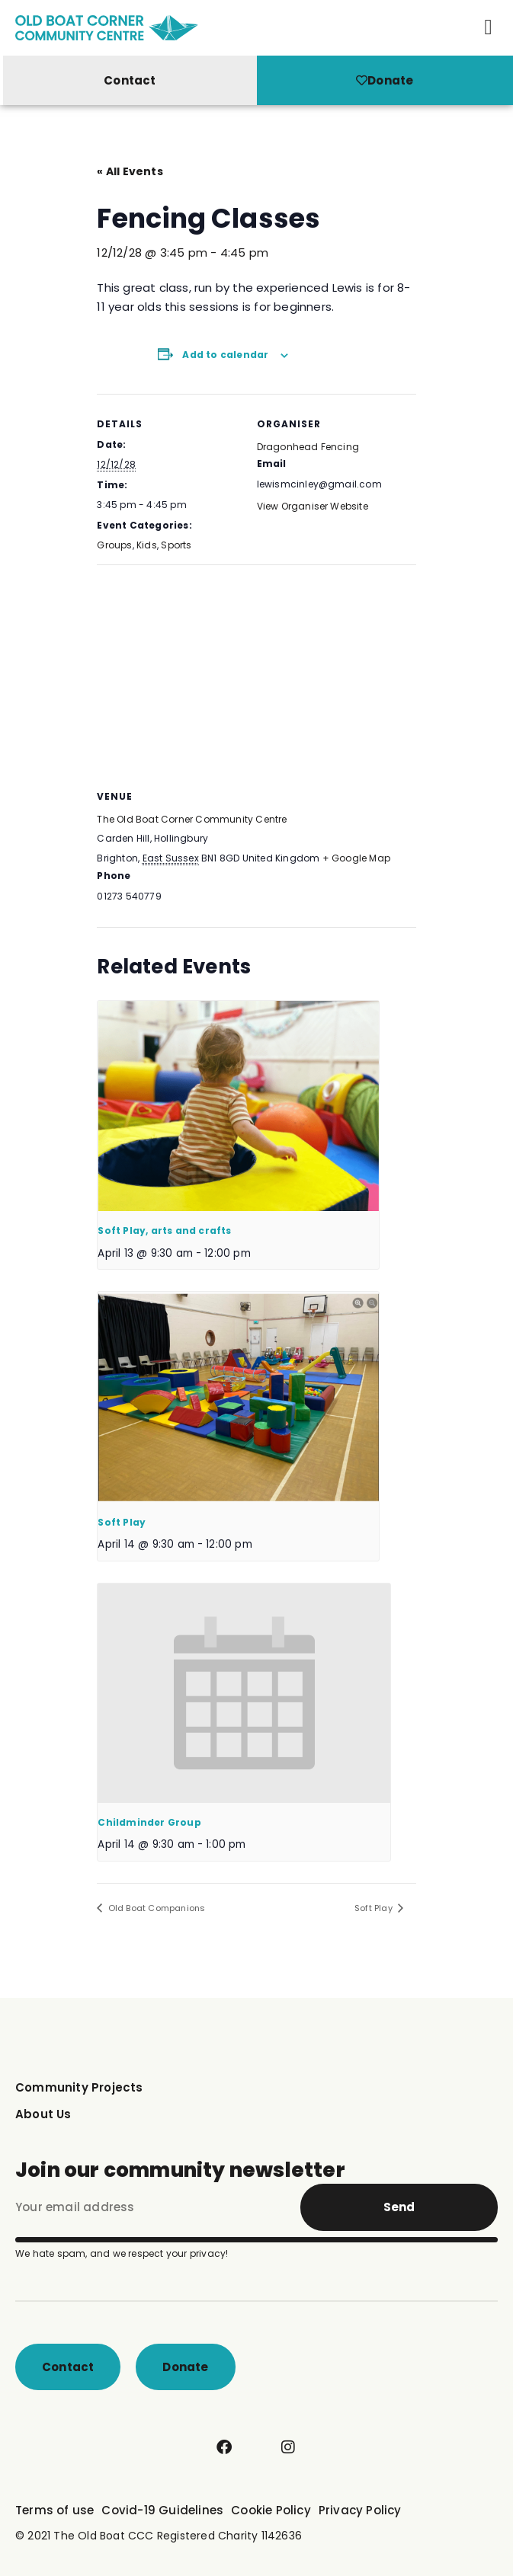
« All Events (129, 171)
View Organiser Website (312, 506)
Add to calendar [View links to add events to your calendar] (225, 354)
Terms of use (54, 2510)
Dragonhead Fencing (308, 446)
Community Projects (79, 2087)
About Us (43, 2114)
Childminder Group (149, 1822)
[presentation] (238, 1106)
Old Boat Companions (155, 1908)
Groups (114, 545)
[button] (488, 27)
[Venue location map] (256, 674)
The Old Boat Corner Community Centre (192, 819)
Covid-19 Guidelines (162, 2510)
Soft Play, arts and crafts (164, 1230)
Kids (146, 545)
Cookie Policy (271, 2510)
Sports (176, 545)
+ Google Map (356, 858)
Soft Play (122, 1522)
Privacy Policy (360, 2510)
